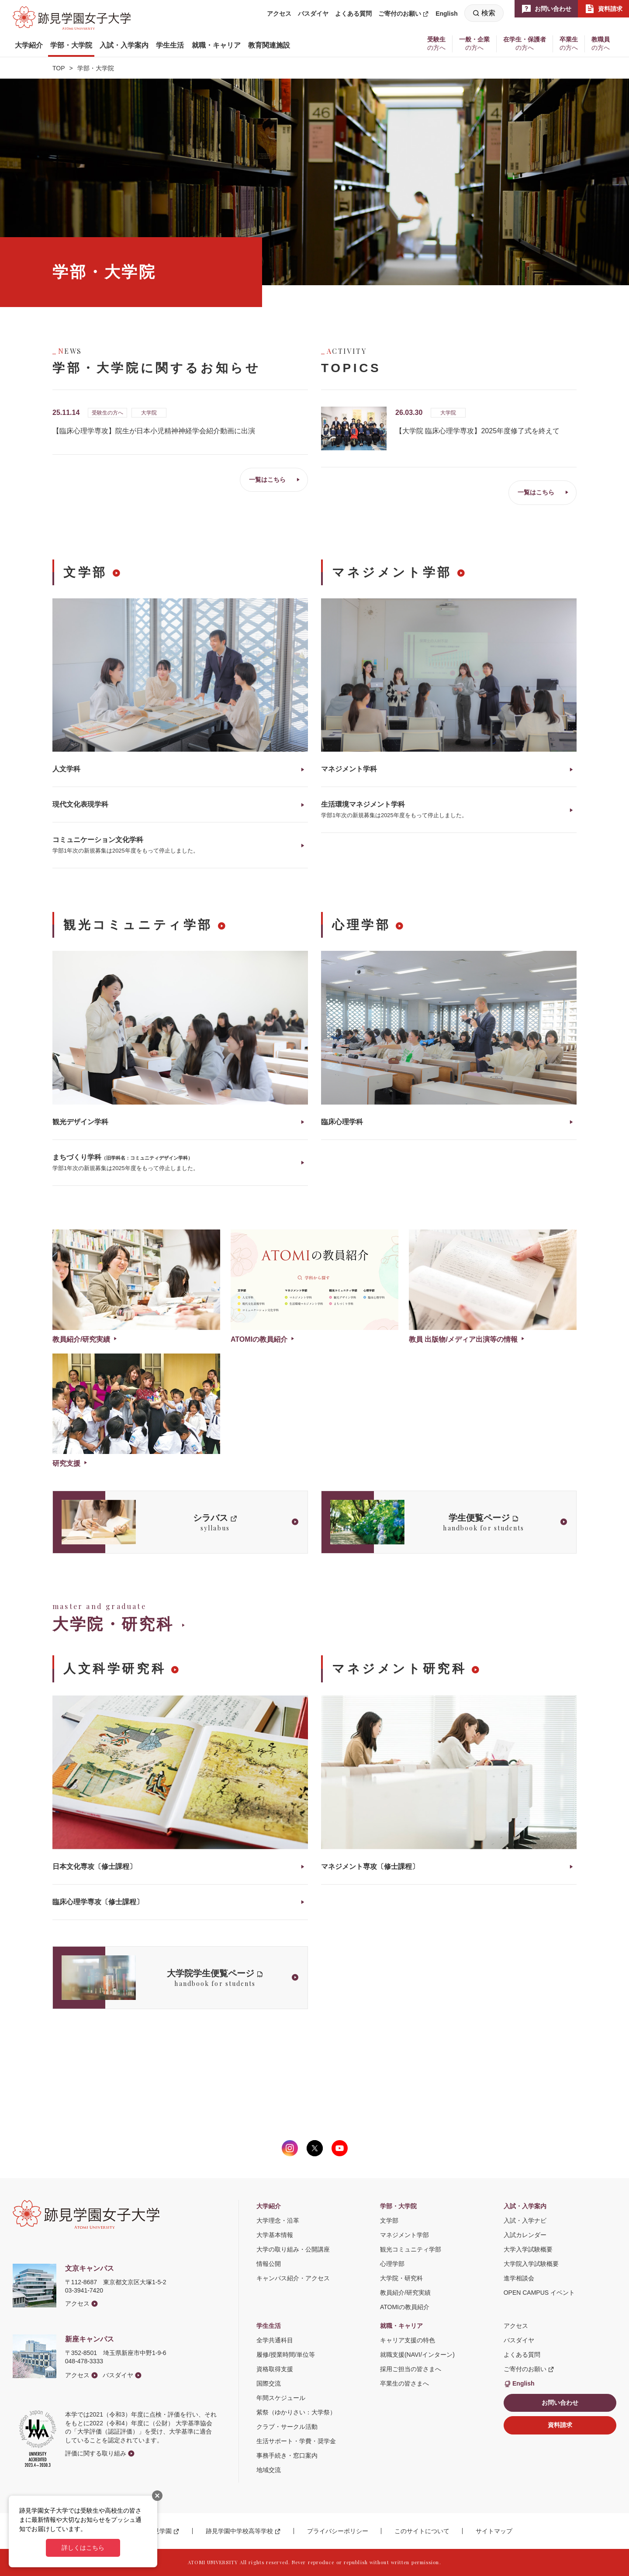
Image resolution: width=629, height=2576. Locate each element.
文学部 (85, 572)
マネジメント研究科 (399, 1668)
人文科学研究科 (114, 1668)
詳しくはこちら (83, 2547)
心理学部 (361, 925)
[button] (29, 45)
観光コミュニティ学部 (138, 925)
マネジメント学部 (392, 572)
